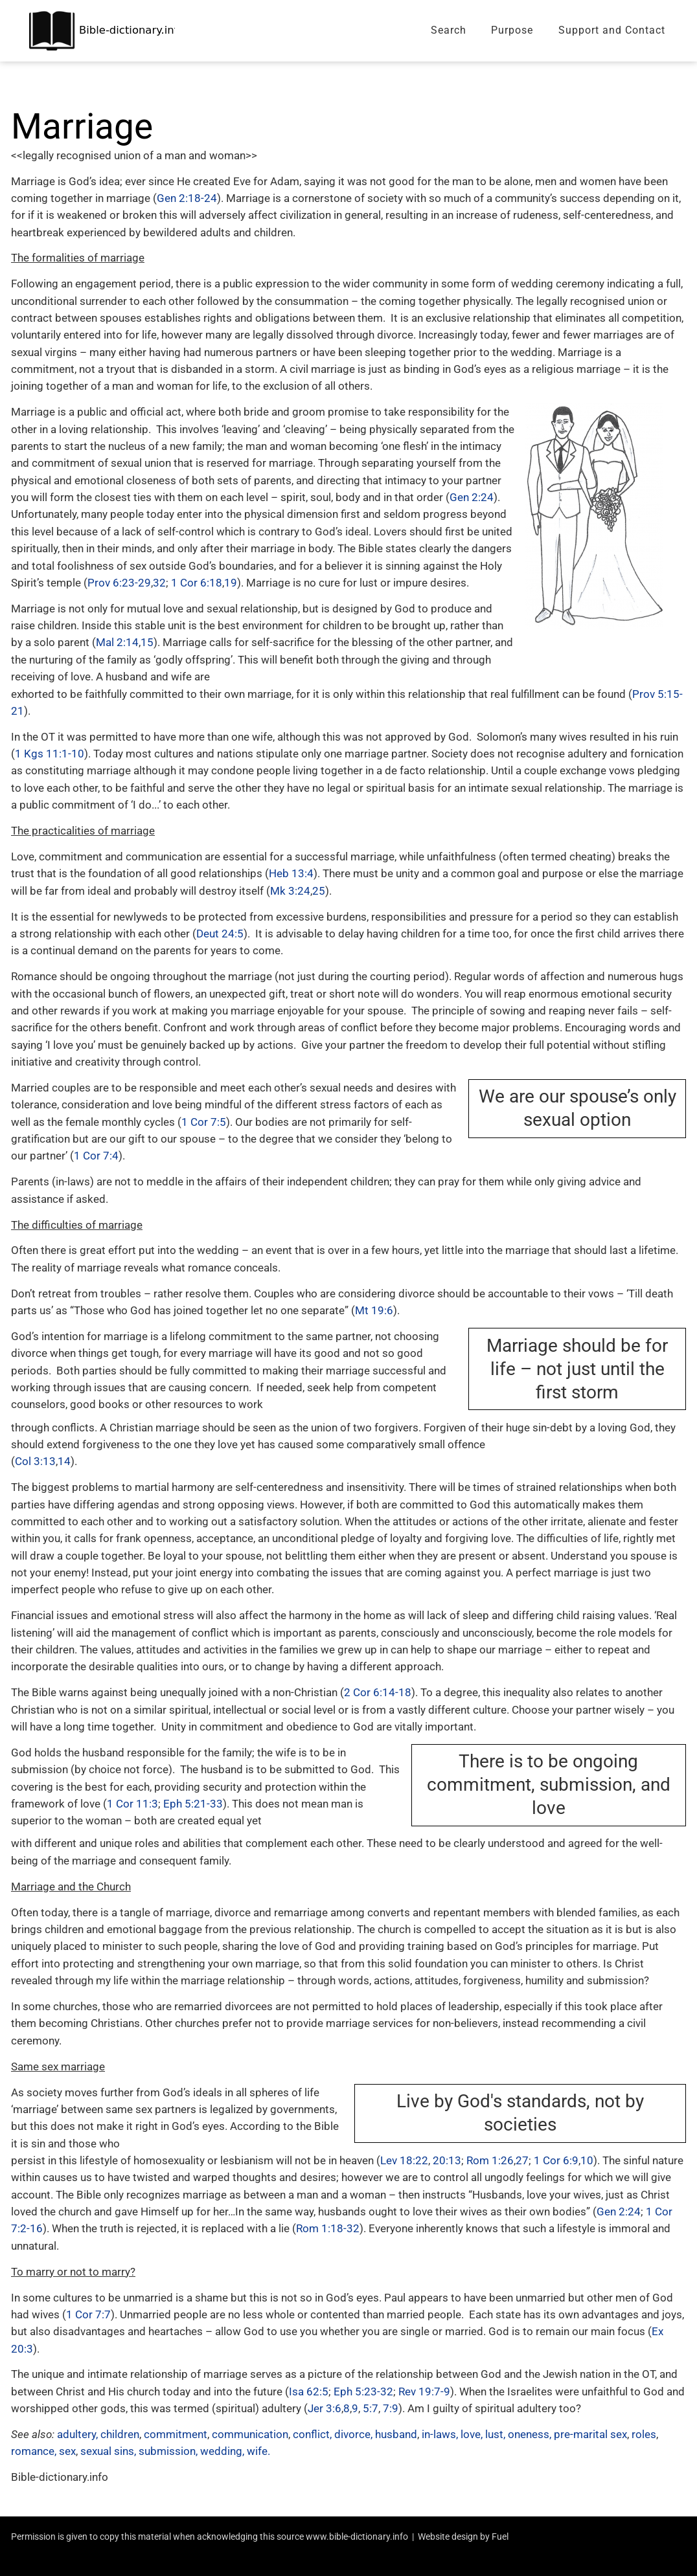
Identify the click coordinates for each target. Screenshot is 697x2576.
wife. (258, 2451)
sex (67, 2451)
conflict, (312, 2434)
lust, (495, 2434)
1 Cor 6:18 (196, 582)
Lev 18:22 (404, 2160)
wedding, (222, 2451)
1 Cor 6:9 (556, 2160)
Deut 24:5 (220, 933)
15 (147, 642)
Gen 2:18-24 (187, 198)
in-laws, (440, 2434)
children (119, 2434)
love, (472, 2434)
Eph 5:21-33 (193, 1803)
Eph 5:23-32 (363, 2391)
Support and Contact (611, 30)
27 (522, 2160)
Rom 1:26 (490, 2160)
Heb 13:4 (291, 873)
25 (318, 890)
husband (396, 2434)
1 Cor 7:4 (96, 1155)
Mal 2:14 (117, 642)
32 (159, 582)
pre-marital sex (590, 2434)
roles (644, 2434)
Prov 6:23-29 (119, 582)
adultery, (77, 2434)
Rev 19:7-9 (424, 2391)
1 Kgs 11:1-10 (49, 753)
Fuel (500, 2536)
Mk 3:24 (290, 890)
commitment (175, 2434)
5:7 (370, 2408)
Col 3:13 (35, 1461)
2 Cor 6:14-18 (377, 1692)
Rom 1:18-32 (328, 2228)
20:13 (447, 2160)
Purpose (512, 30)
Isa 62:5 (308, 2391)
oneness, (529, 2434)
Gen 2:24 (472, 497)
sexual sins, (108, 2451)
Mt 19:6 (374, 1310)
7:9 (390, 2408)
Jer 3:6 (324, 2408)
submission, (168, 2451)
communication (250, 2434)
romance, (33, 2451)
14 (64, 1461)
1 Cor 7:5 (203, 1121)
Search (448, 30)
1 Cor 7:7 (88, 2314)
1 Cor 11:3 (132, 1803)
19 (230, 582)
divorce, (353, 2434)
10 (586, 2160)
